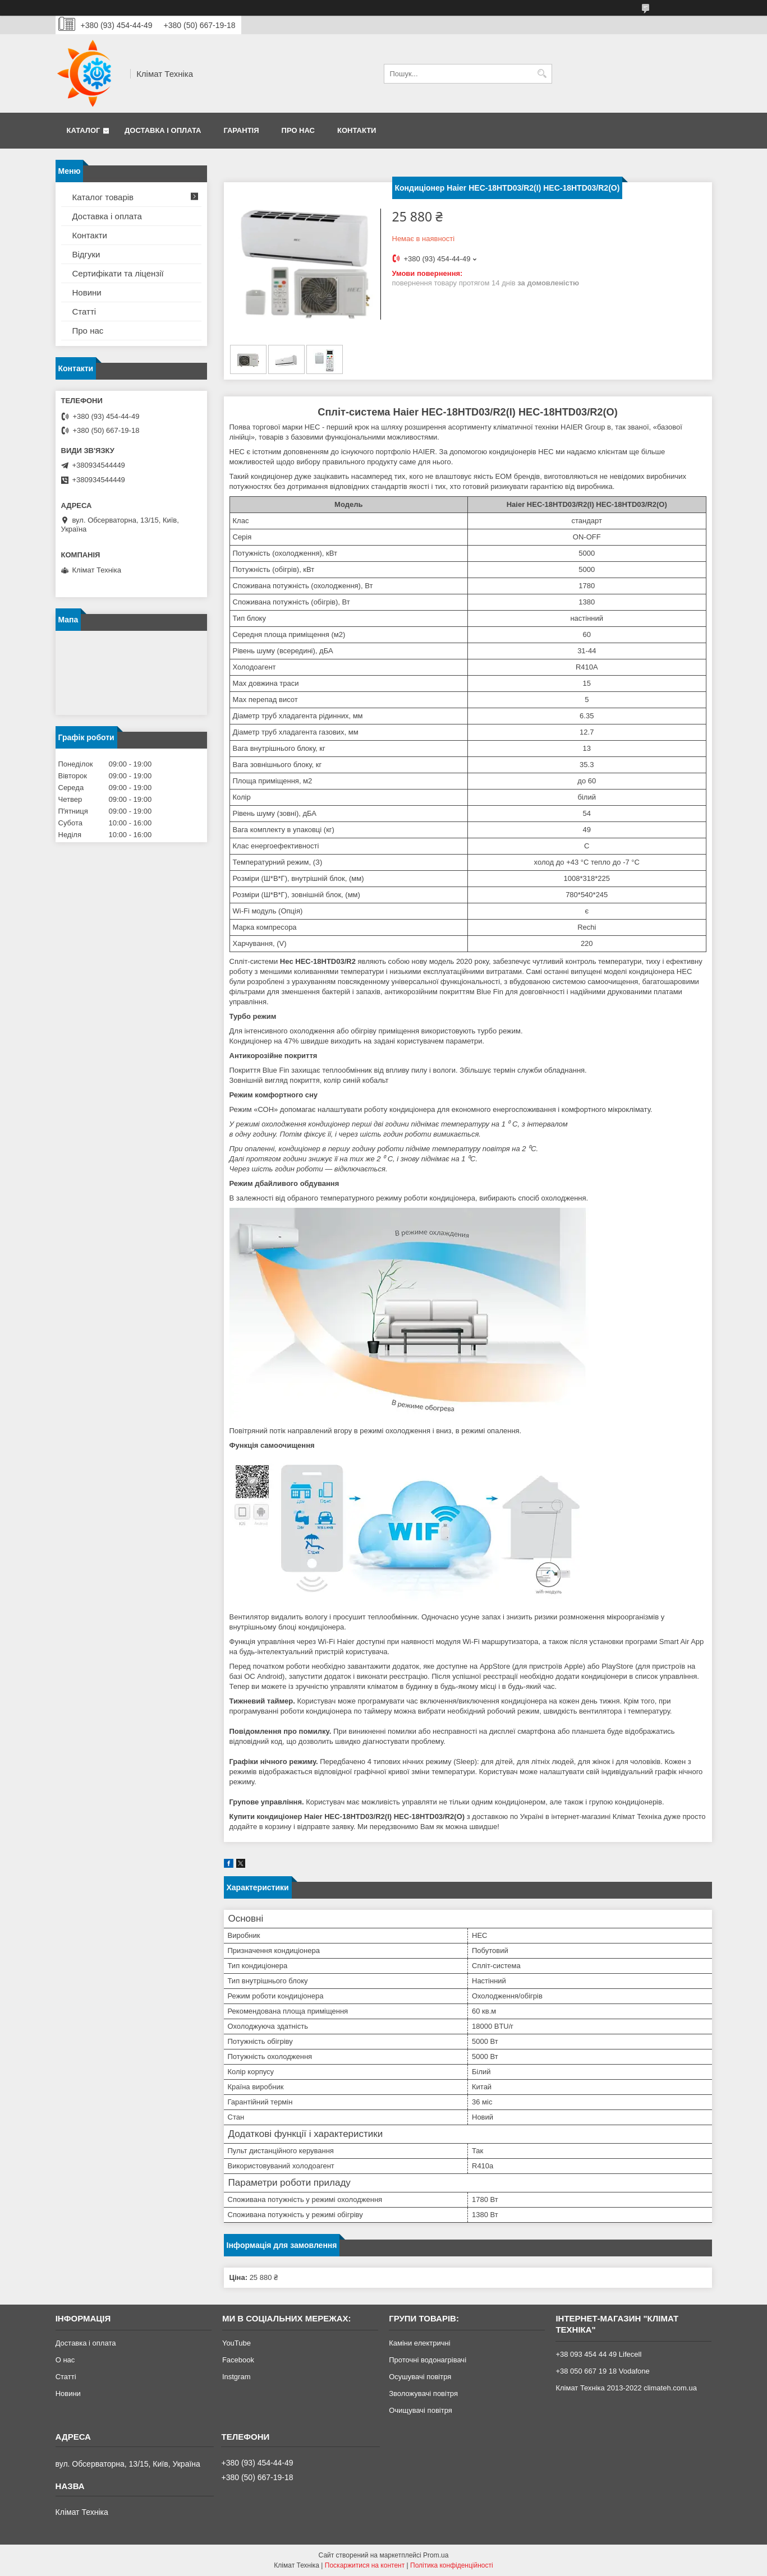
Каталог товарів (103, 197)
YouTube (236, 2343)
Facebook (238, 2360)
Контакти (356, 130)
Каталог (83, 130)
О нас (65, 2360)
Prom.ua (435, 2555)
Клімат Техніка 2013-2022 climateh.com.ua (625, 2388)
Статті (84, 311)
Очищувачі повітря (420, 2410)
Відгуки (86, 254)
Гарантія (241, 130)
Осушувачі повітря (420, 2376)
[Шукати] (542, 74)
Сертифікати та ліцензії (118, 273)
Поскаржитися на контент (365, 2565)
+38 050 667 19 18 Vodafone (602, 2371)
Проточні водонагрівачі (427, 2360)
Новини (87, 292)
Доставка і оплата (163, 130)
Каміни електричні (419, 2343)
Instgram (236, 2376)
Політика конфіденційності (451, 2565)
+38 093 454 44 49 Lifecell (598, 2354)
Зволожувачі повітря (423, 2393)
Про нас (298, 130)
